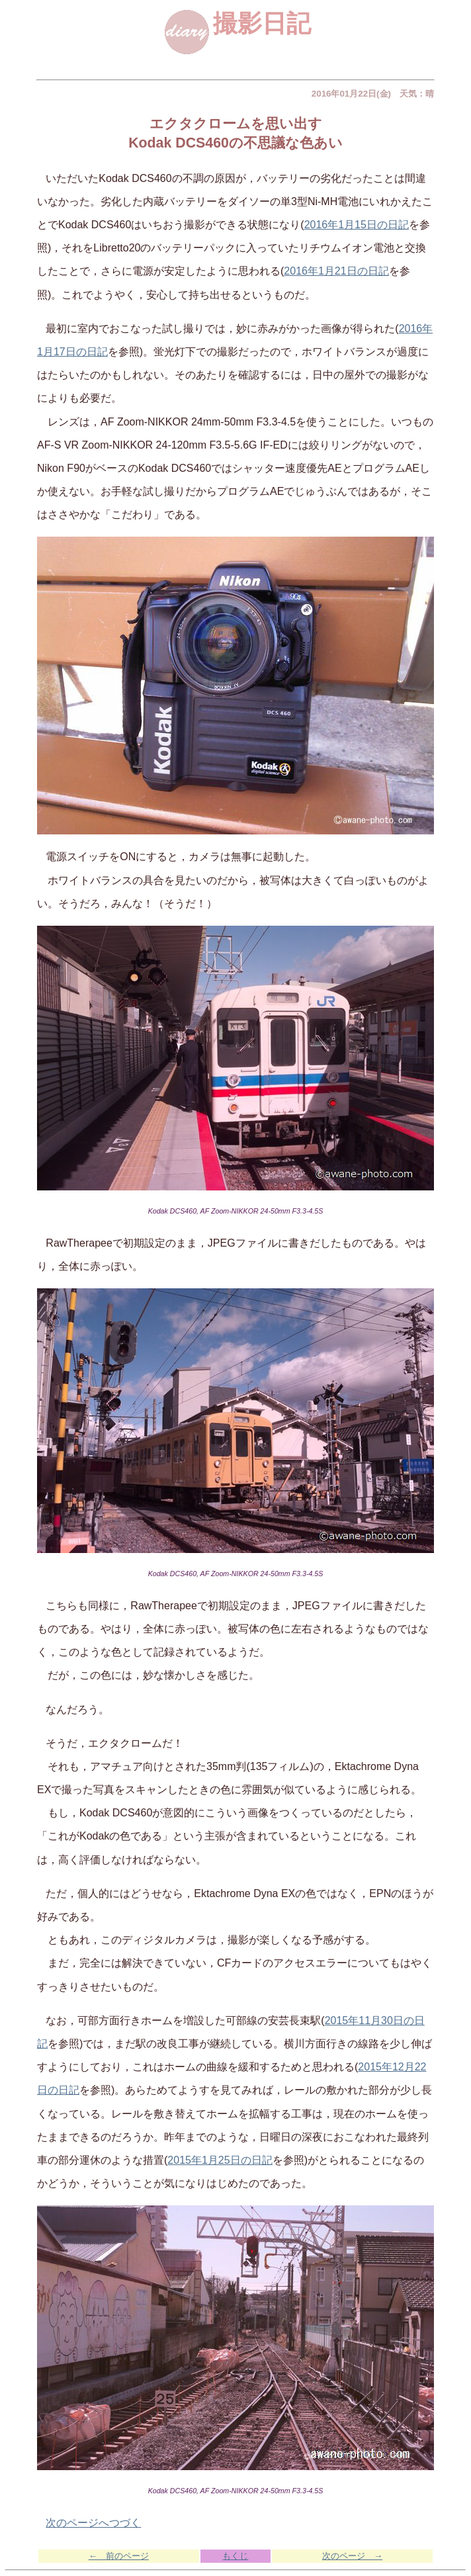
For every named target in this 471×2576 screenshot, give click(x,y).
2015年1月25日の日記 (219, 2160)
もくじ (235, 2556)
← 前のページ (119, 2556)
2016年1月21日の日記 (336, 271)
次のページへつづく (93, 2522)
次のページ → (352, 2556)
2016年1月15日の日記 (356, 224)
